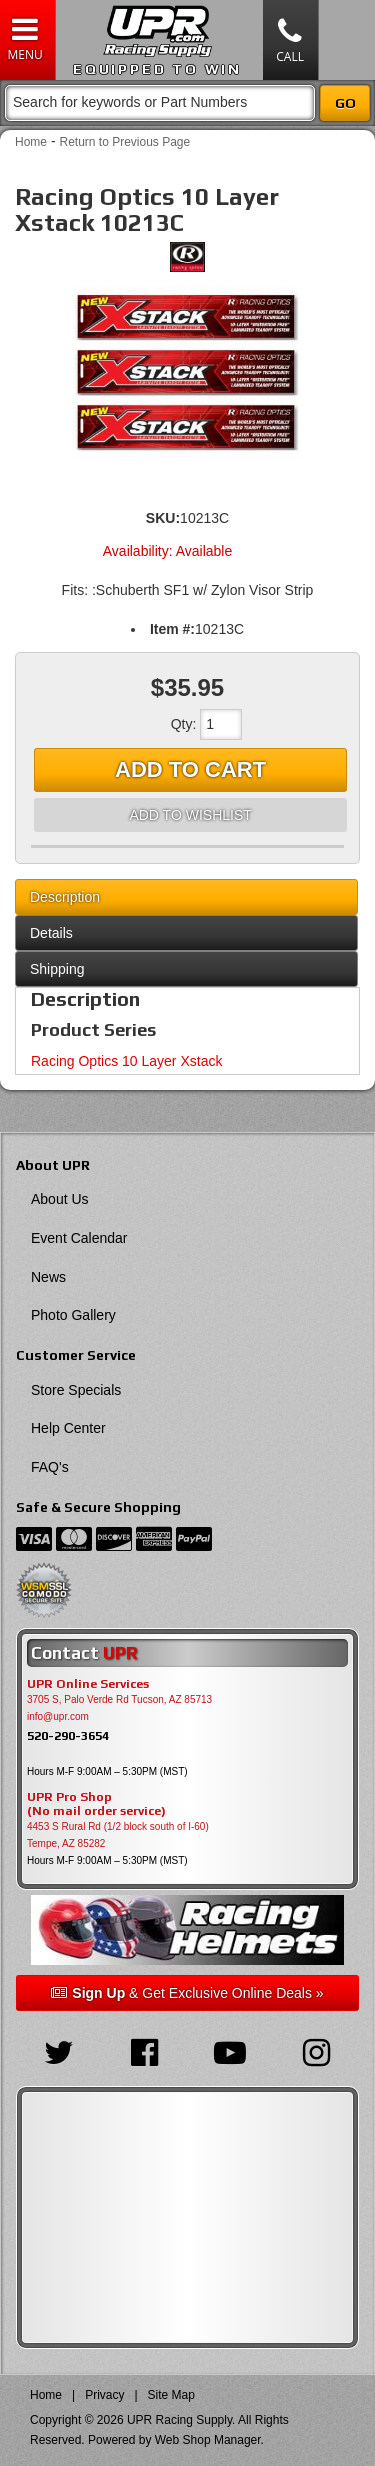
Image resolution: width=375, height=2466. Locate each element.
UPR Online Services (88, 1684)
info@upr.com (58, 1716)
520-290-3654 (68, 1735)
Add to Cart (190, 769)
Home (31, 142)
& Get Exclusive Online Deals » (187, 1993)
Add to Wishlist (190, 815)
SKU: (163, 518)
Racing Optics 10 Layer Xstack (126, 1061)
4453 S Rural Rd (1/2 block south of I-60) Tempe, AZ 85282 (118, 1835)
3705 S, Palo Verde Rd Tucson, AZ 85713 (119, 1699)
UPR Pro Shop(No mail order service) (96, 1804)
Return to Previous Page (124, 142)
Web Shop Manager (208, 2440)
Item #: (172, 629)
